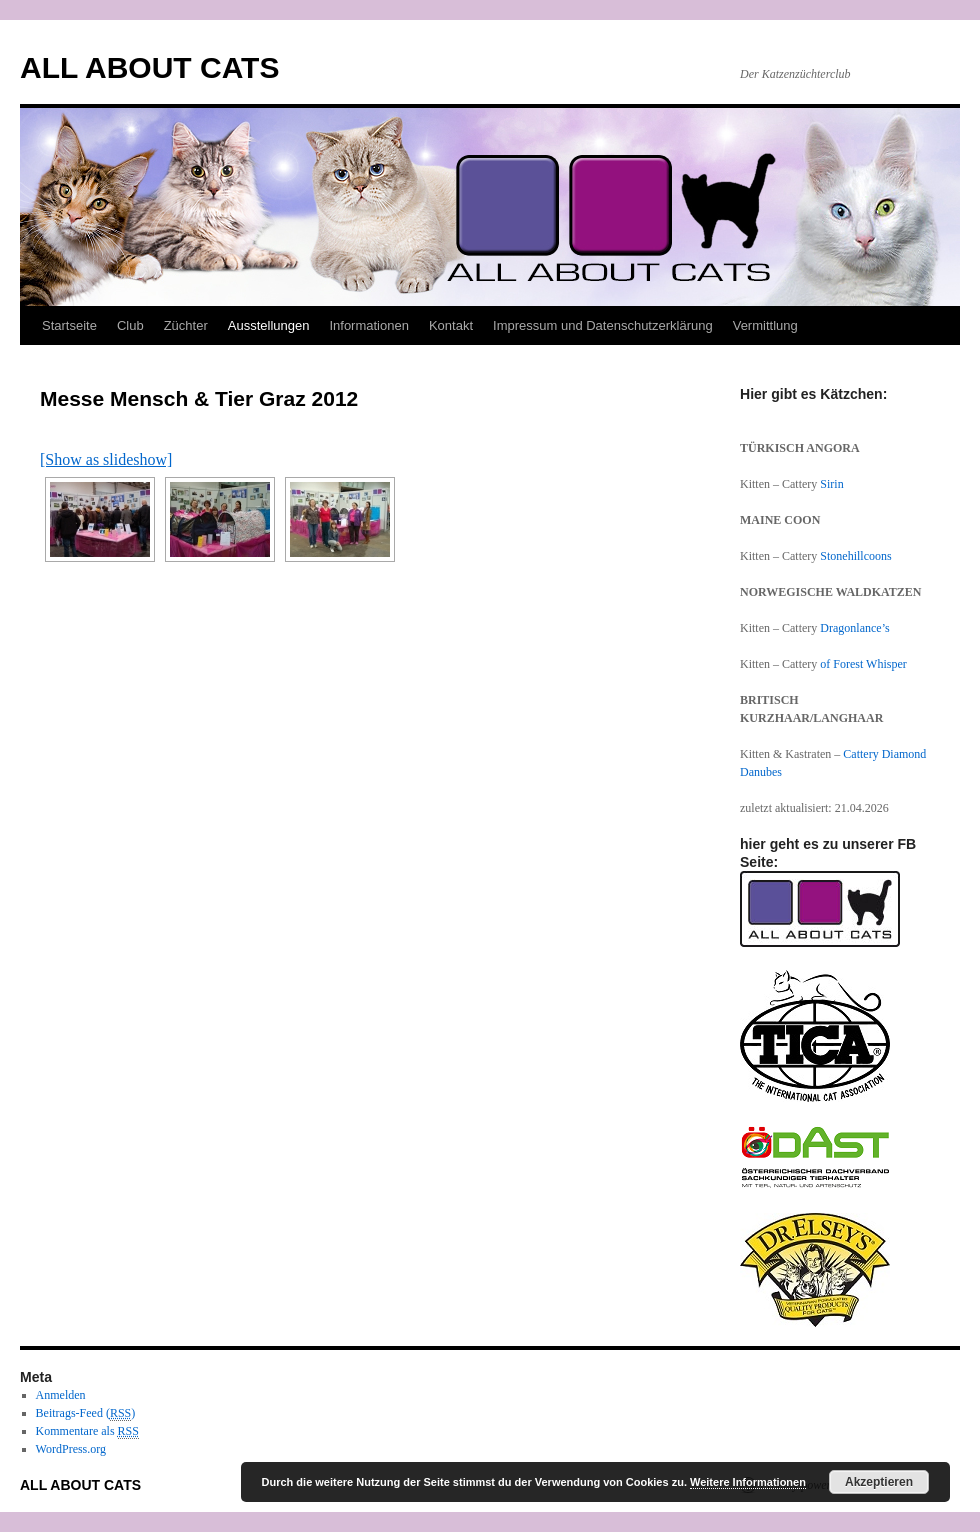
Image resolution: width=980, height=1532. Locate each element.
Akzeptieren (879, 1482)
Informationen (369, 325)
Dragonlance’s (854, 628)
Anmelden (61, 1395)
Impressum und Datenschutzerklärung (603, 325)
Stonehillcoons (855, 556)
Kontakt (451, 325)
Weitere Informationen (748, 1482)
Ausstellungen (269, 325)
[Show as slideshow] (106, 459)
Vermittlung (765, 325)
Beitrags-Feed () (86, 1413)
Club (130, 325)
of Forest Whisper (863, 664)
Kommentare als (87, 1431)
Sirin (831, 484)
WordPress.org (71, 1449)
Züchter (186, 325)
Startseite (69, 325)
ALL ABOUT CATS (149, 67)
